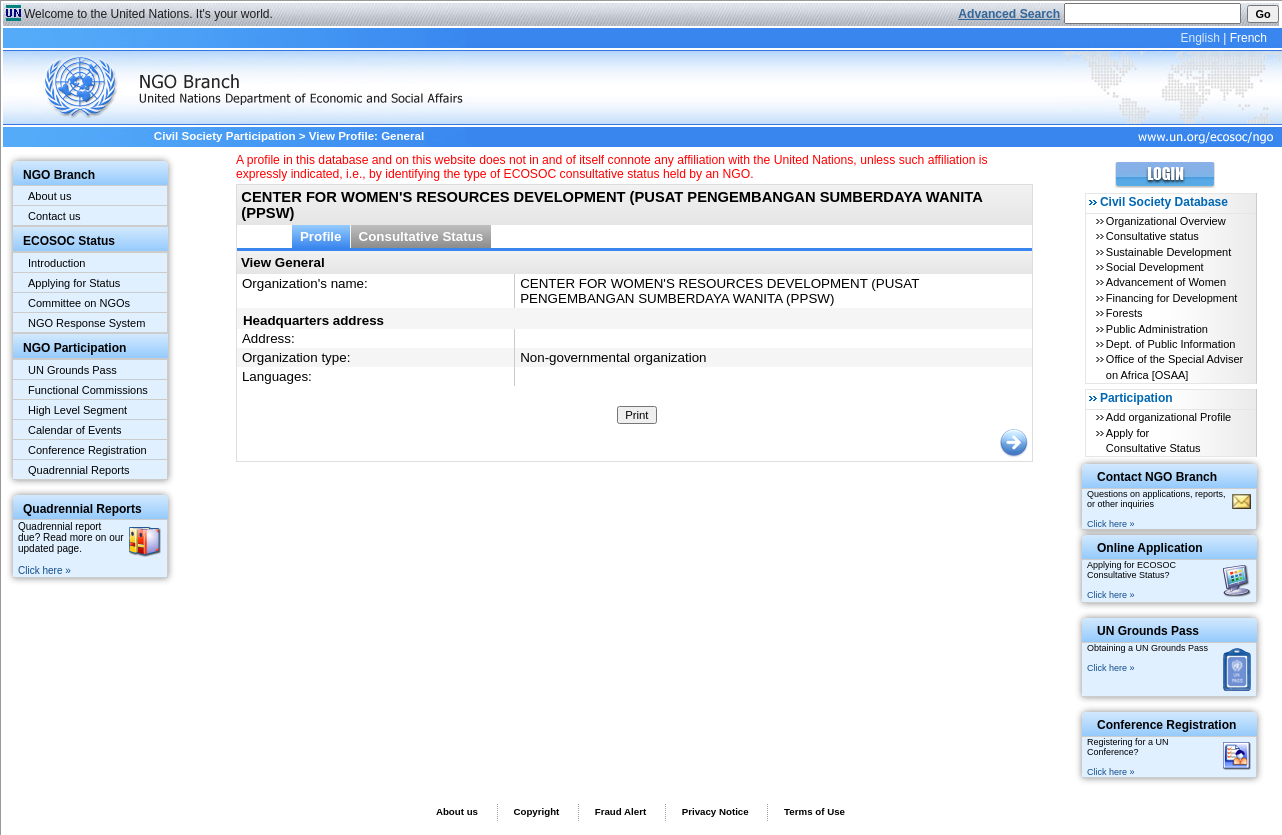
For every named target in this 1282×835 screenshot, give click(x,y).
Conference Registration (87, 450)
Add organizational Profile (1168, 417)
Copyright (536, 811)
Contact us (54, 216)
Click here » (44, 570)
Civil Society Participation (225, 136)
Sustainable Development (1168, 252)
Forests (1124, 313)
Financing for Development (1171, 298)
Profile (321, 236)
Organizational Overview (1166, 221)
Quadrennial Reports (79, 470)
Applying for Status (74, 283)
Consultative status (1152, 236)
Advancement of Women (1166, 282)
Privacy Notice (715, 811)
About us (49, 196)
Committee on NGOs (79, 303)
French (1248, 38)
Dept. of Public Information (1171, 344)
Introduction (56, 263)
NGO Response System (86, 323)
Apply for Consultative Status (1153, 440)
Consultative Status (421, 236)
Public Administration (1157, 329)
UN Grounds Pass (72, 370)
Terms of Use (814, 811)
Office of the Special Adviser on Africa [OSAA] (1174, 366)
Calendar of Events (75, 430)
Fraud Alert (620, 811)
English (1199, 38)
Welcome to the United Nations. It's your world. (148, 14)
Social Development (1155, 267)
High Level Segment (77, 410)
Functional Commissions (88, 390)
